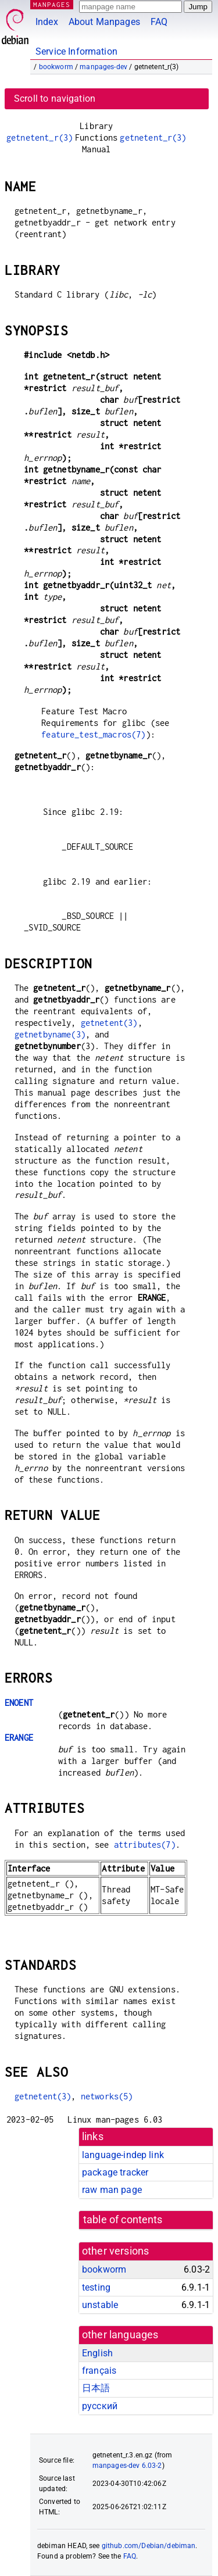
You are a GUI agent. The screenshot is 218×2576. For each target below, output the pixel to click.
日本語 (96, 2387)
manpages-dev (103, 67)
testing (96, 2287)
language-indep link (123, 2154)
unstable (100, 2304)
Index (46, 21)
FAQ (159, 21)
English (97, 2353)
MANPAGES (51, 4)
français (99, 2370)
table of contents (123, 2220)
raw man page (112, 2189)
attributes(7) (145, 1844)
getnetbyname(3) (50, 1034)
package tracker (115, 2172)
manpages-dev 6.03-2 (127, 2465)
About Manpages (104, 21)
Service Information (76, 51)
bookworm (56, 67)
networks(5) (107, 2096)
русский (99, 2406)
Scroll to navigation (54, 98)
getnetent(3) (109, 1023)
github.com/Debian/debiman (149, 2546)
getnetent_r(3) (39, 137)
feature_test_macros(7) (93, 734)
